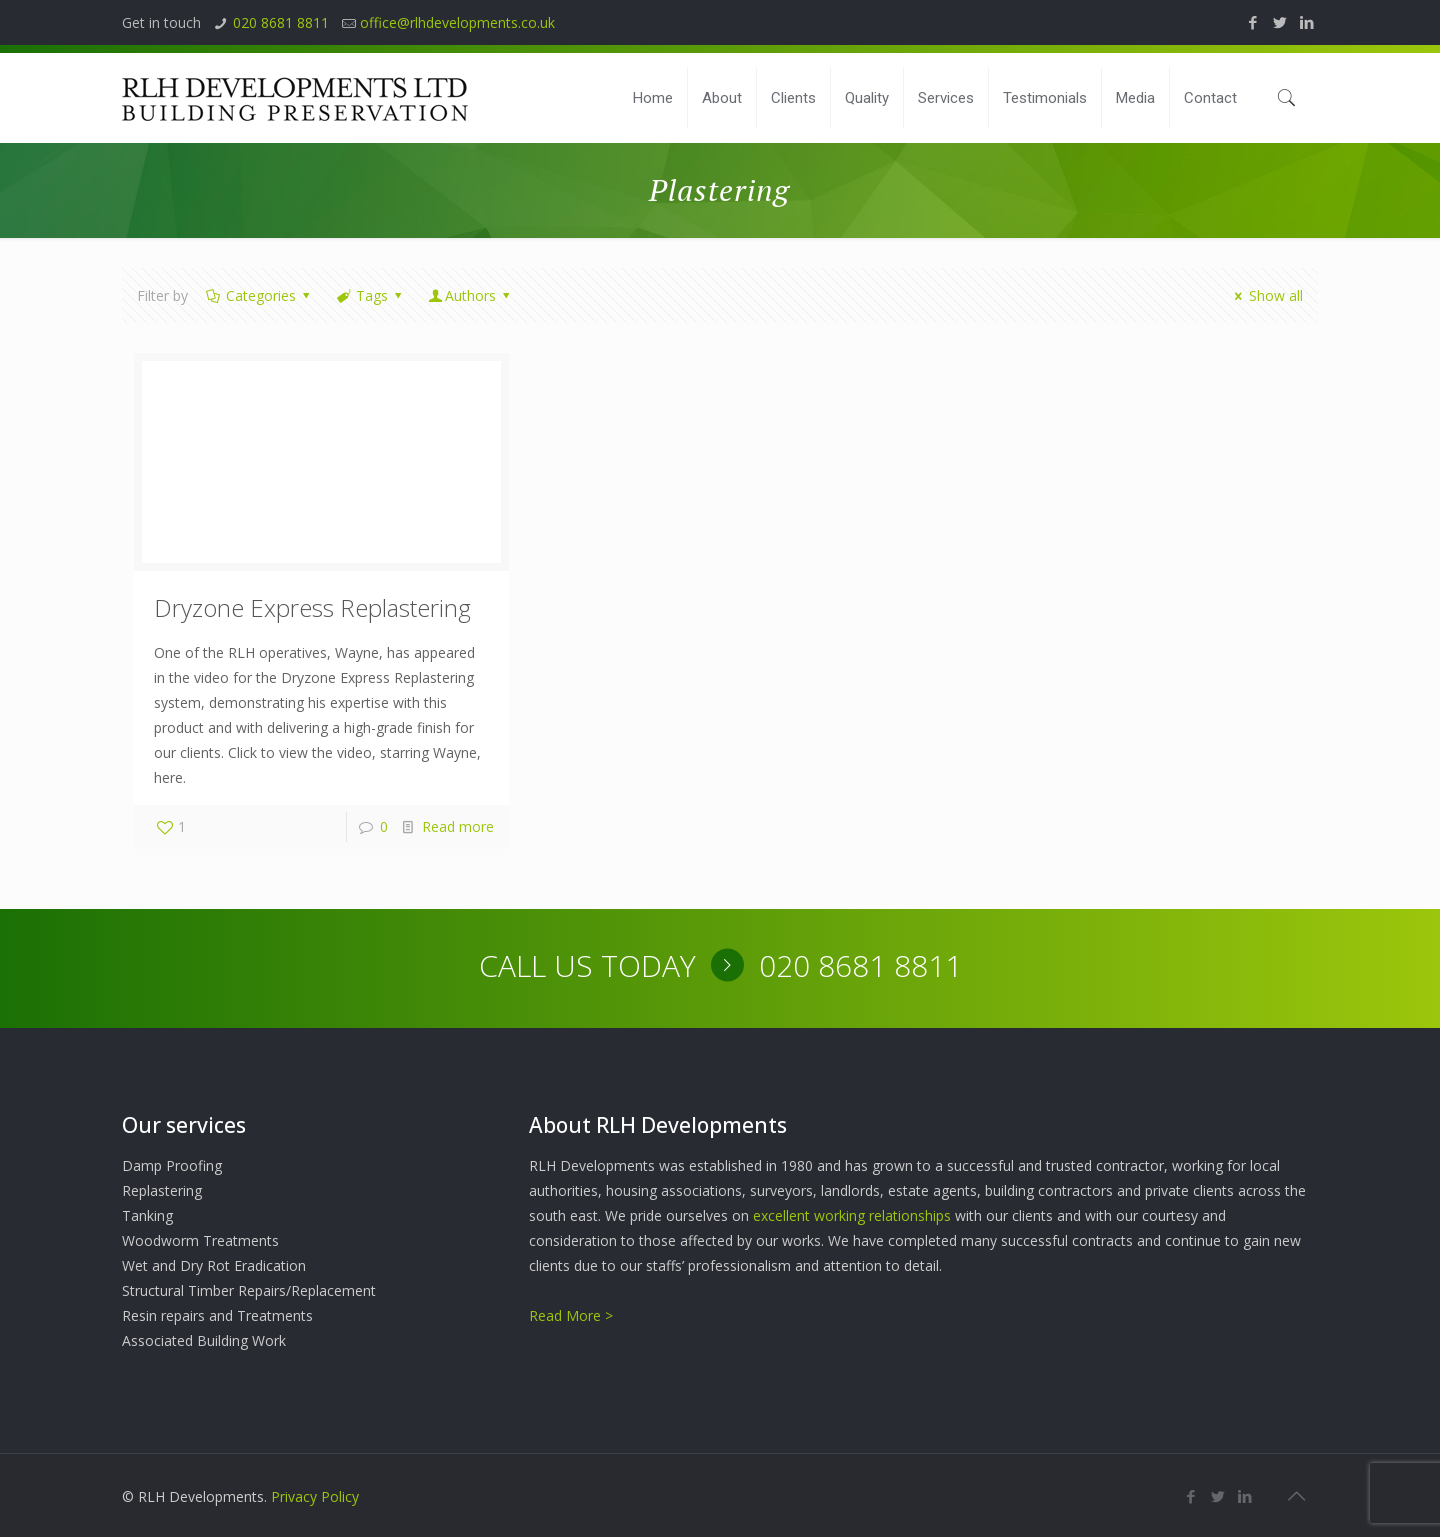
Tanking (147, 1215)
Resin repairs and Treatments (217, 1315)
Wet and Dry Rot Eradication (214, 1265)
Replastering (162, 1190)
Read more (458, 826)
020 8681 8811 (281, 22)
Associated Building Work (204, 1340)
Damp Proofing (172, 1165)
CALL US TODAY (587, 965)
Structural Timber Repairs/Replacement (249, 1290)
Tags (370, 295)
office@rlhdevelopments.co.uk (457, 22)
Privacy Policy (315, 1496)
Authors (471, 295)
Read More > (571, 1315)
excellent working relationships (852, 1215)
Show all (1266, 295)
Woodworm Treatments (200, 1240)
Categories (259, 295)
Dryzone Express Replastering (312, 607)
